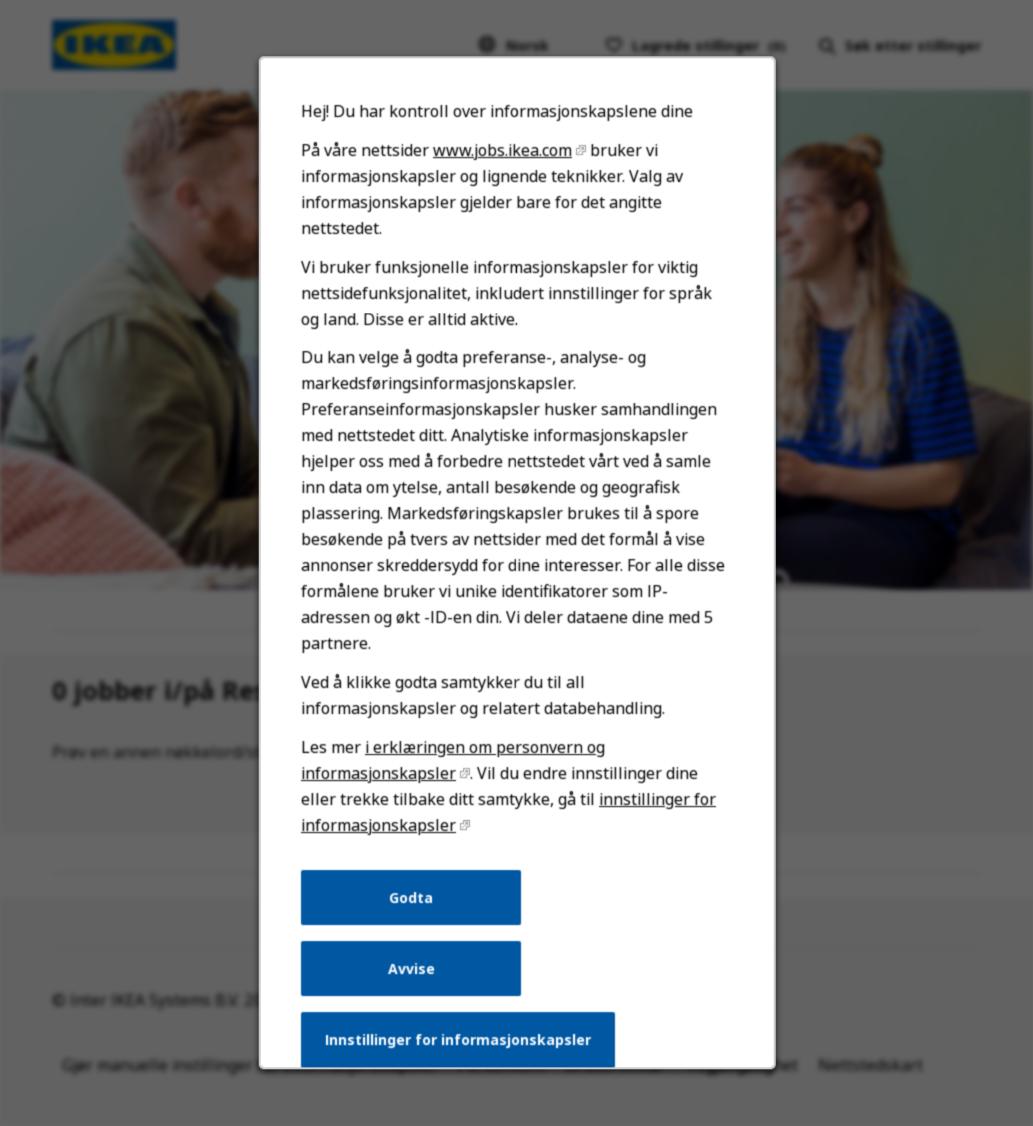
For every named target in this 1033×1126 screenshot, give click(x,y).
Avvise (413, 989)
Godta (414, 920)
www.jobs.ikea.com (502, 197)
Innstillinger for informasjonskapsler (459, 1057)
